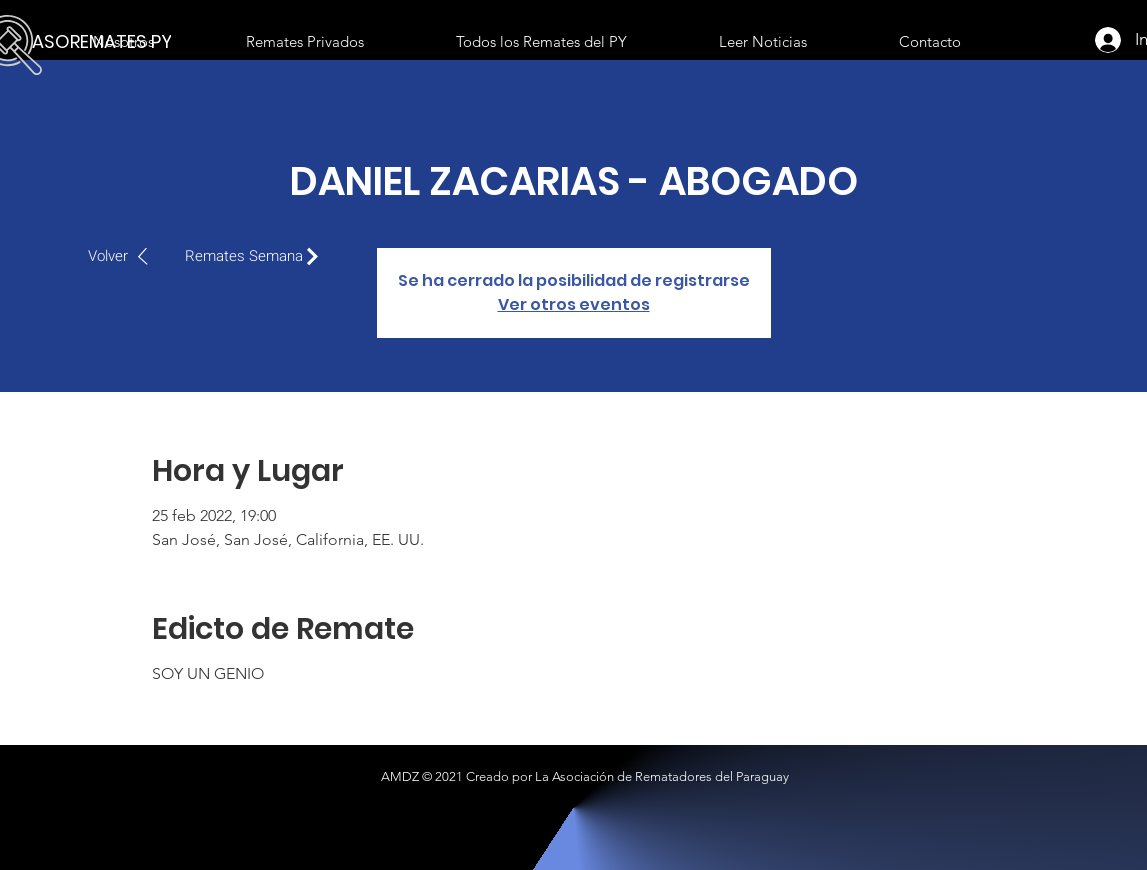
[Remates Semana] (257, 256)
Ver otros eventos (574, 304)
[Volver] (128, 256)
